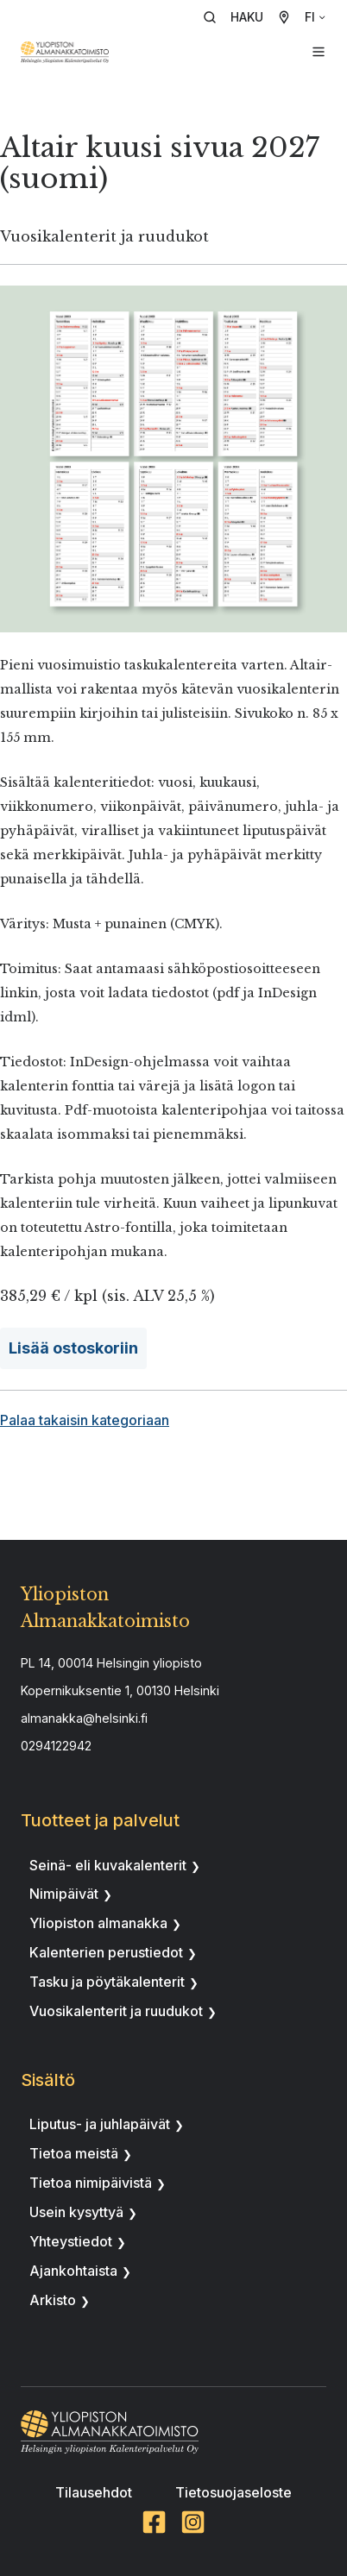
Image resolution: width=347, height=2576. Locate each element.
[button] (239, 17)
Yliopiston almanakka (98, 1923)
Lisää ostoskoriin (73, 1348)
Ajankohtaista (73, 2270)
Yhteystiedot (70, 2241)
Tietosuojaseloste (233, 2492)
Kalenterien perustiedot (106, 1952)
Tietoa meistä (73, 2153)
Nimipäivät (63, 1893)
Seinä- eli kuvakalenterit (107, 1865)
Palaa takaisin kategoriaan (84, 1420)
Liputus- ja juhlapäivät (99, 2124)
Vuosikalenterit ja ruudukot (116, 2011)
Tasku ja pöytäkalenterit (107, 1981)
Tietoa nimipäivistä (90, 2182)
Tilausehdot (93, 2492)
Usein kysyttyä (76, 2212)
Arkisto (52, 2300)
